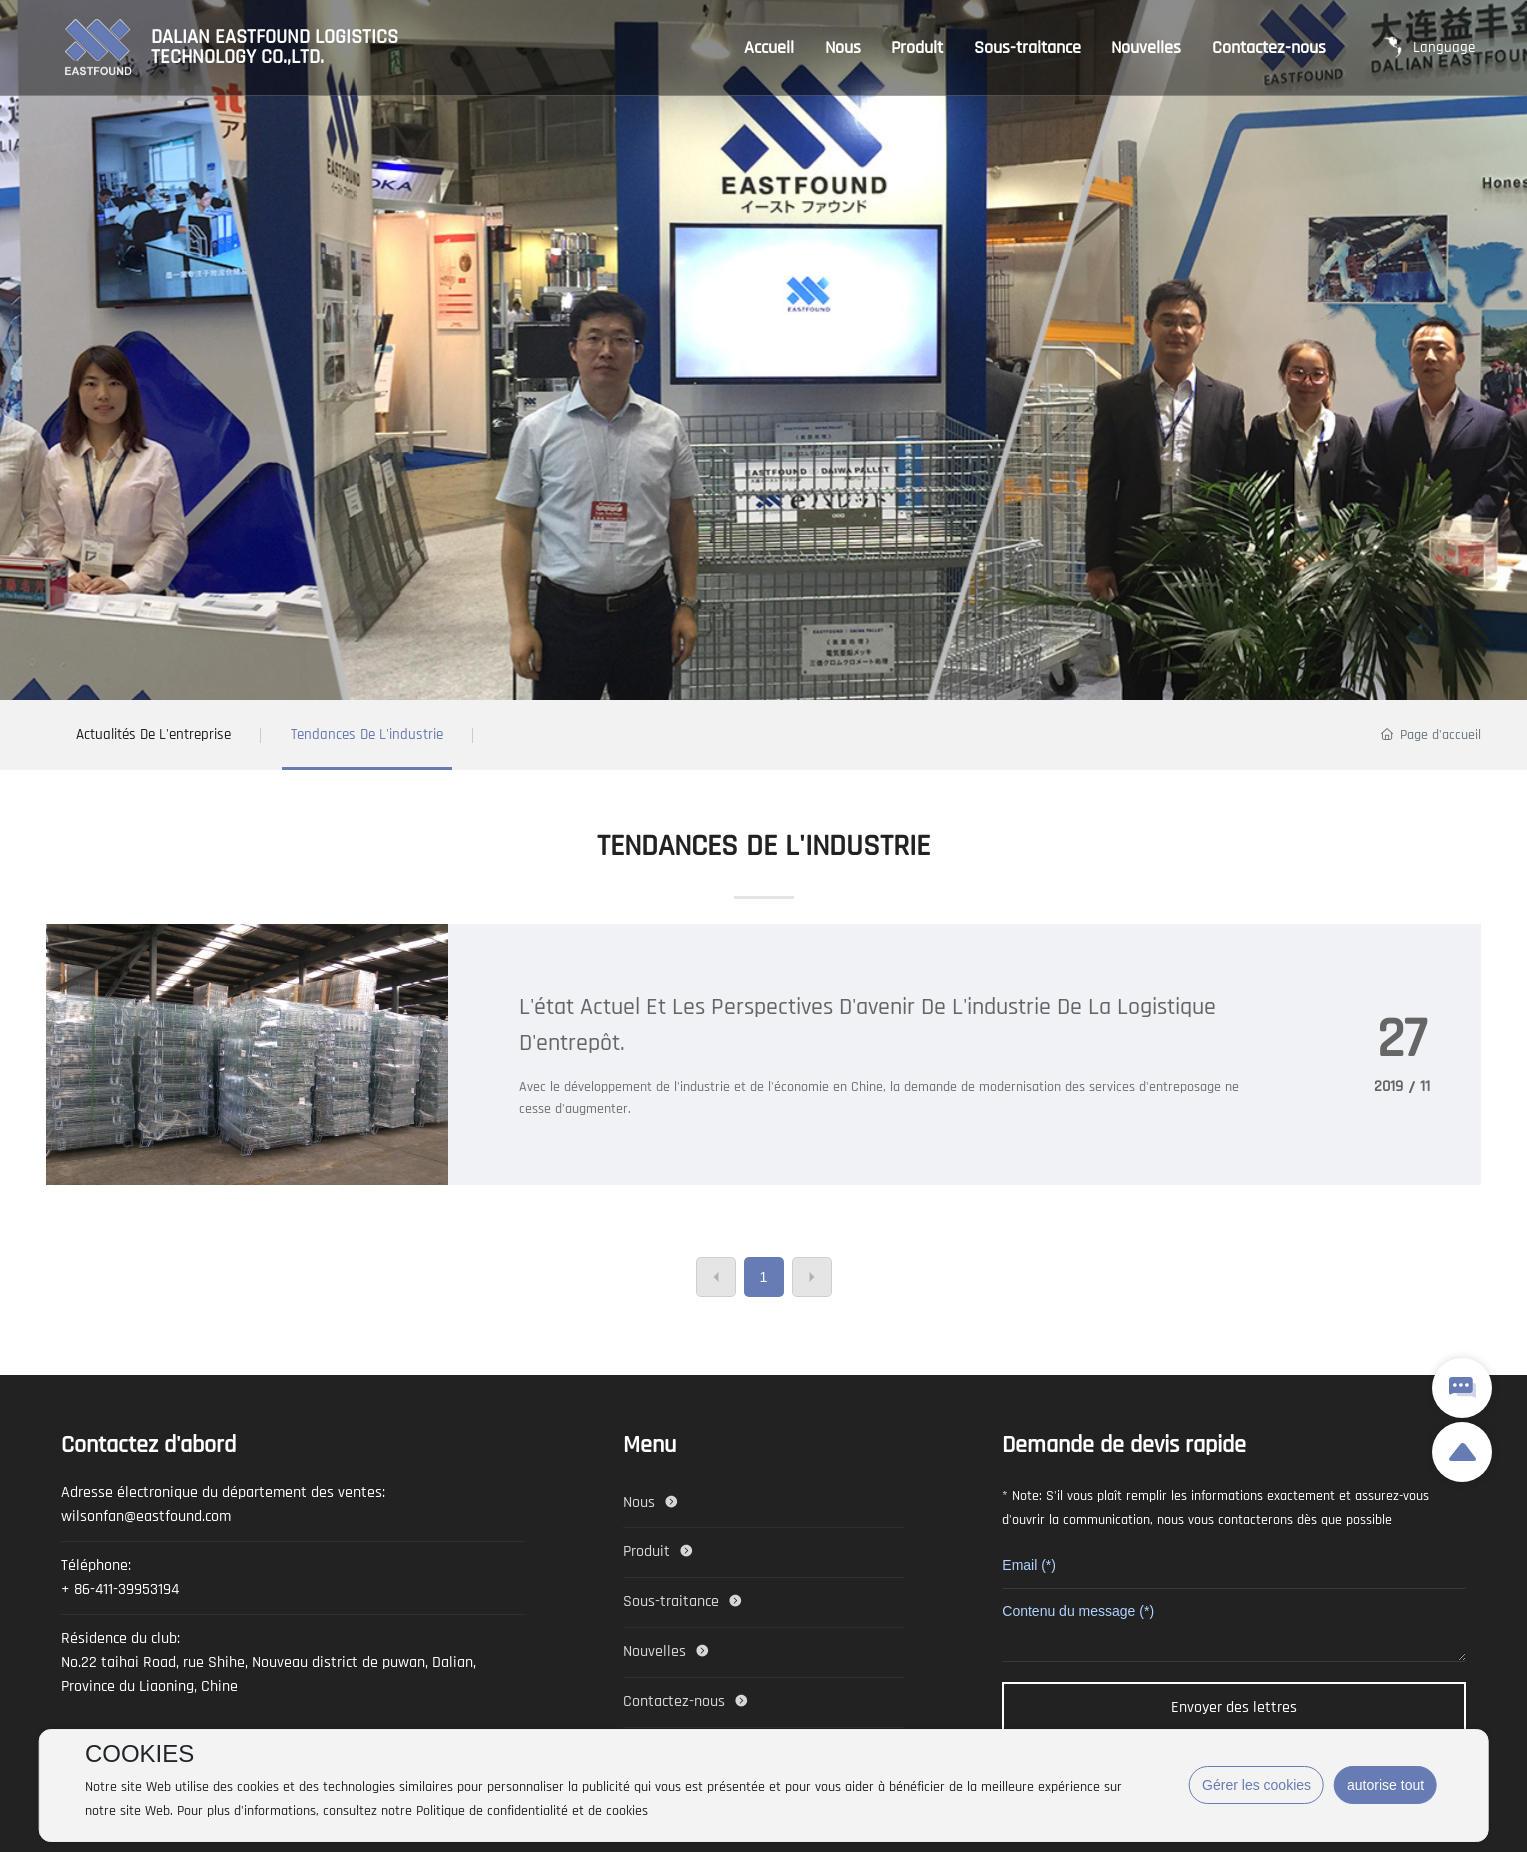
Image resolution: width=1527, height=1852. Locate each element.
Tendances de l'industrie (367, 734)
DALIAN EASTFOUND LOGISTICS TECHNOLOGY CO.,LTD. (274, 47)
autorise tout (1385, 1785)
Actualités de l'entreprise (153, 734)
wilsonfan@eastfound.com (146, 1516)
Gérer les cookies (1256, 1785)
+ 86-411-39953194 (120, 1589)
